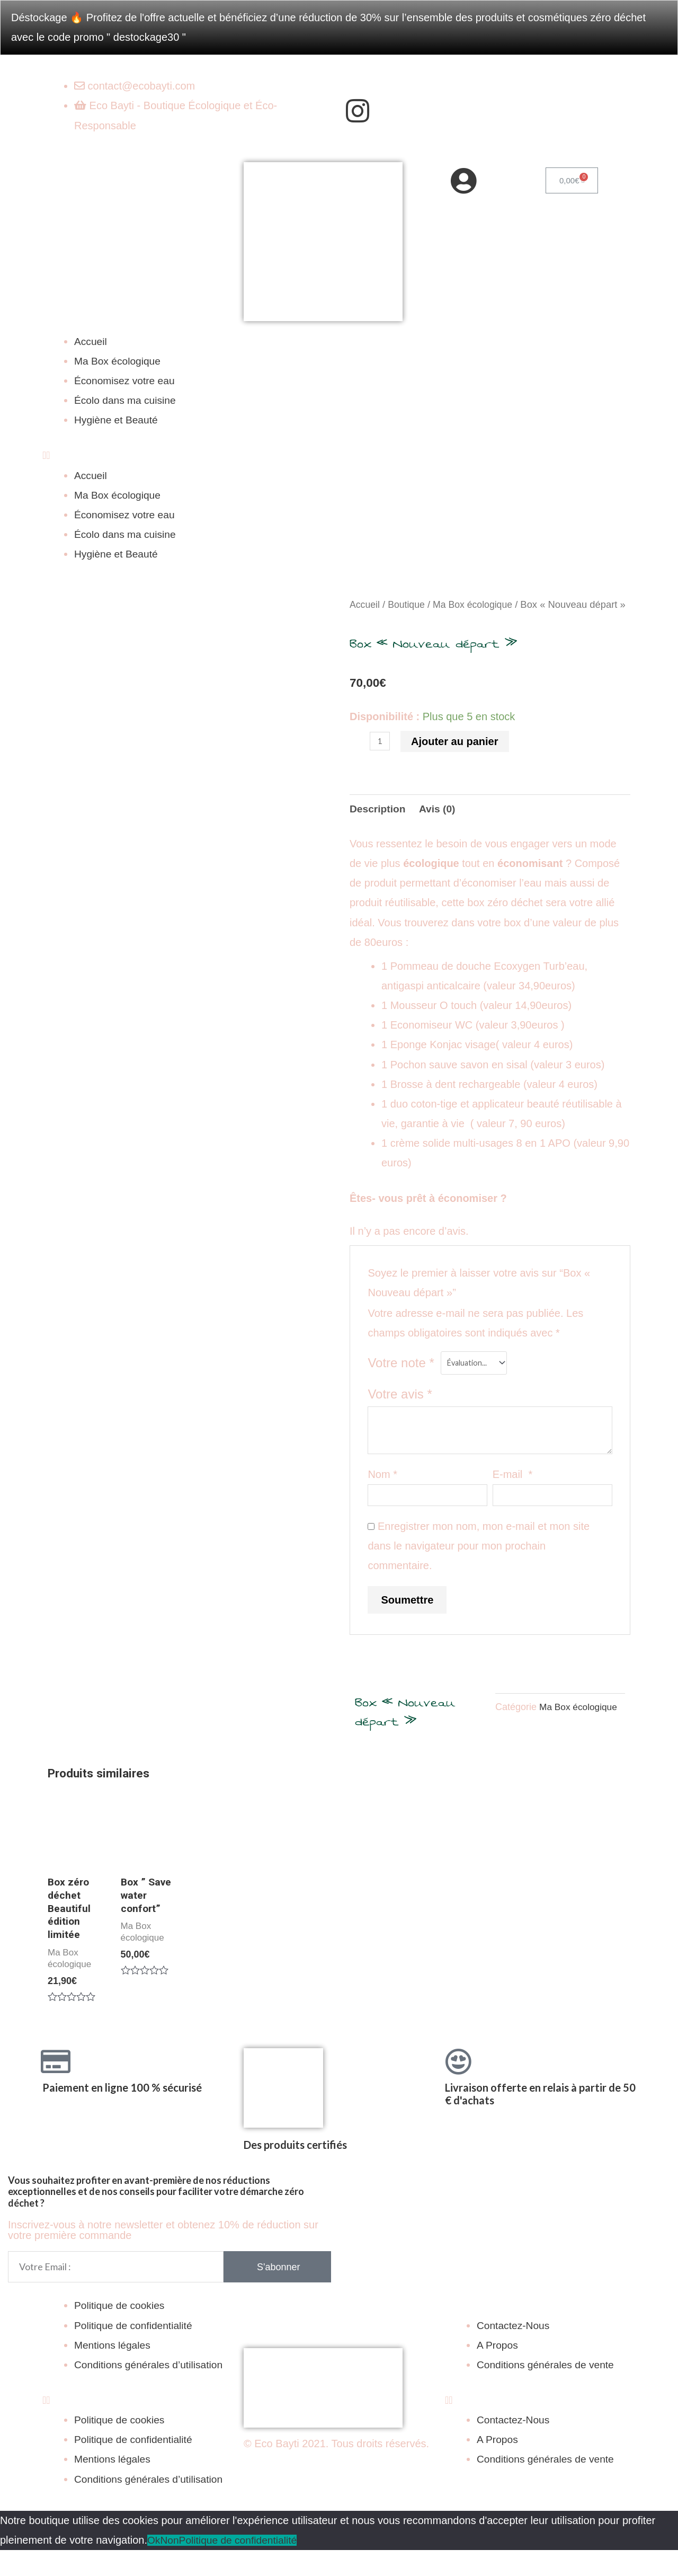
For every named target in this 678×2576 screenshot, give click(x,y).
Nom (382, 1493)
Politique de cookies (121, 2332)
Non (171, 2566)
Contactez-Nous (514, 2351)
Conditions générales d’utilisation (151, 2390)
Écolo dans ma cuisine (127, 400)
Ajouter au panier (455, 759)
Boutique (408, 604)
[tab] (379, 827)
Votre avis (400, 1413)
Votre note (401, 1382)
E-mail (513, 1493)
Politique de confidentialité (135, 2351)
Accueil (91, 341)
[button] (339, 455)
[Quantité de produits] (380, 759)
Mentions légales (114, 2371)
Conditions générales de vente (548, 2390)
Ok (154, 2566)
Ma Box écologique (119, 361)
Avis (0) (441, 827)
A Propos (498, 2371)
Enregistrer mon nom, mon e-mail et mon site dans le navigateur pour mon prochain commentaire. (479, 1566)
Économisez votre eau (126, 380)
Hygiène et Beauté (118, 420)
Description (379, 827)
